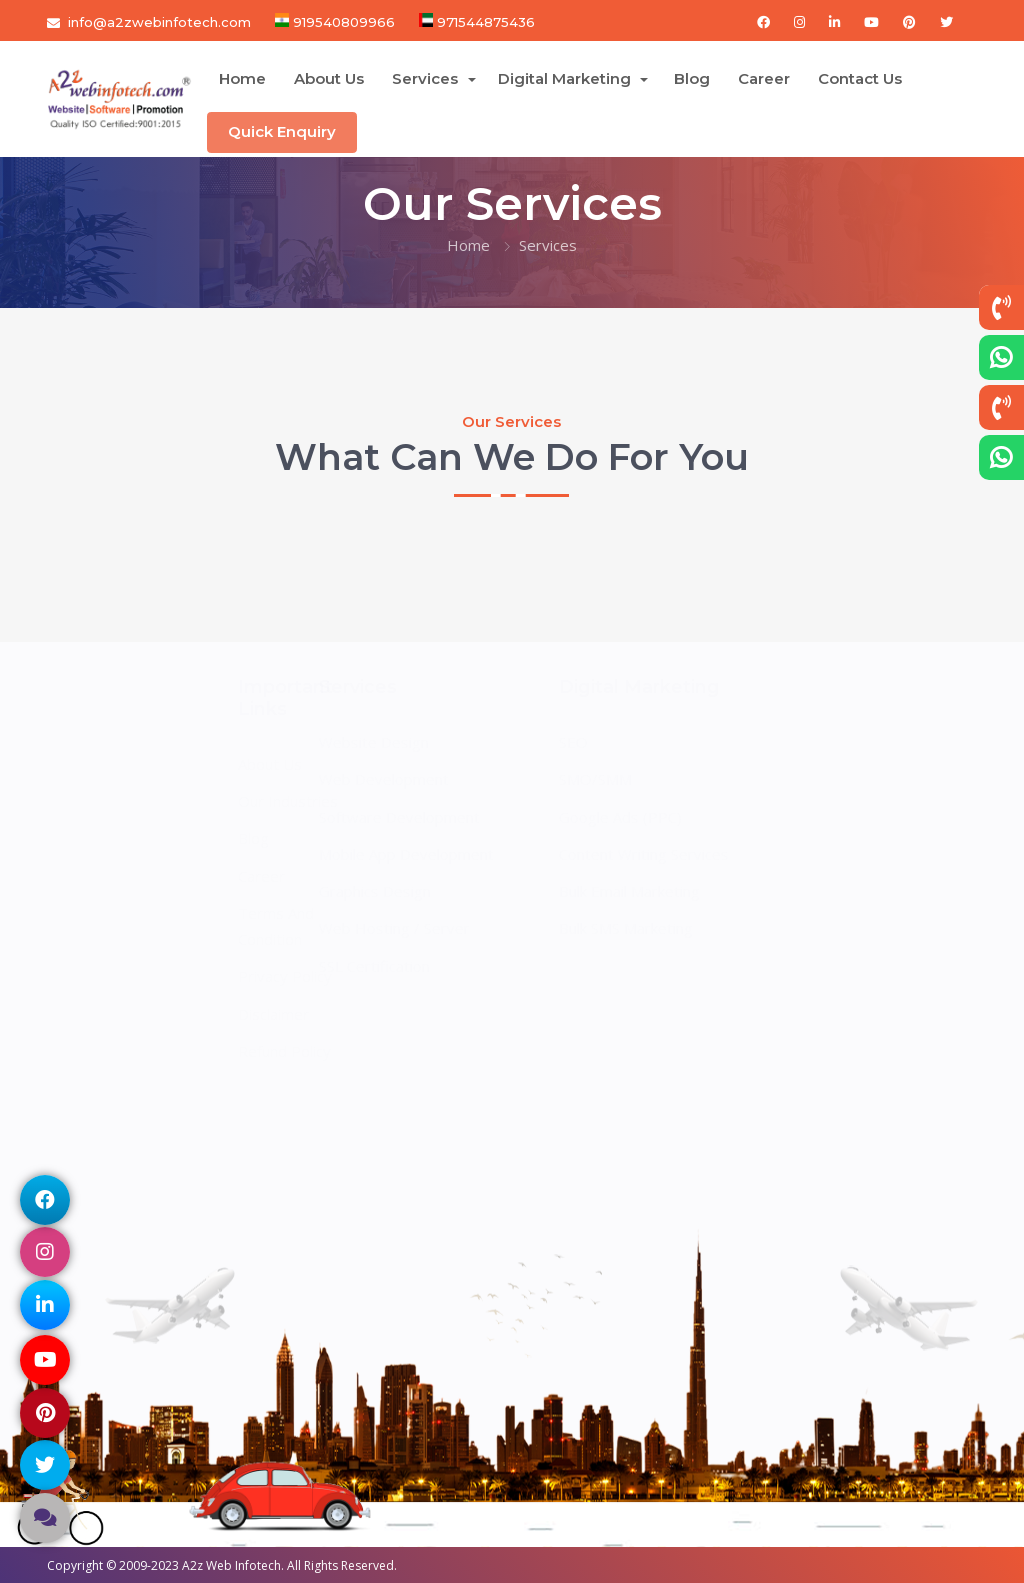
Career (764, 78)
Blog (692, 78)
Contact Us (860, 78)
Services (427, 78)
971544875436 (484, 22)
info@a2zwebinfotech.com (159, 22)
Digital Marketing (566, 78)
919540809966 (342, 22)
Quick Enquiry (282, 131)
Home (242, 78)
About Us (329, 78)
